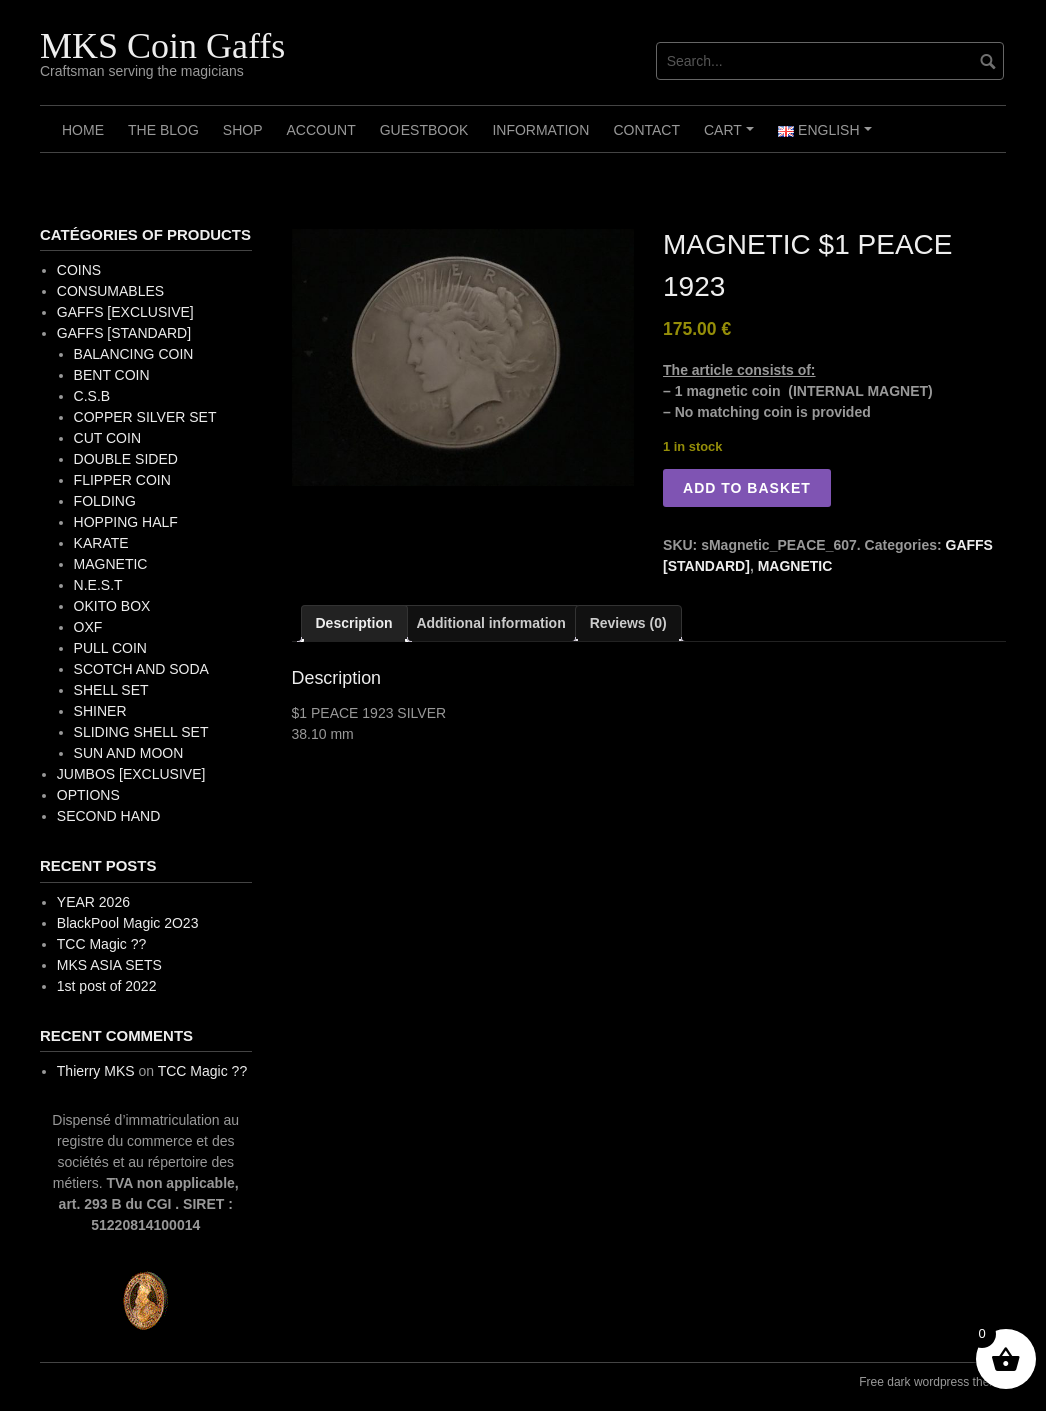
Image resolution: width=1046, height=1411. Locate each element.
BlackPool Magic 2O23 (128, 923)
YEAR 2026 (93, 902)
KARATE (101, 543)
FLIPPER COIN (122, 480)
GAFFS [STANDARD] (124, 333)
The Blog (163, 130)
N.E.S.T (98, 585)
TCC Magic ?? (101, 944)
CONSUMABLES (110, 291)
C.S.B (92, 396)
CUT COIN (107, 438)
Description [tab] (354, 623)
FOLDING (105, 501)
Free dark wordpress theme (932, 1382)
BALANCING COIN (134, 354)
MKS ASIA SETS (109, 965)
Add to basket (747, 488)
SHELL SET (111, 690)
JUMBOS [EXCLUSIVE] (131, 774)
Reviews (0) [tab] (628, 623)
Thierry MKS (96, 1071)
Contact (646, 130)
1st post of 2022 (107, 986)
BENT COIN (112, 375)
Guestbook (424, 130)
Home (83, 130)
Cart (731, 137)
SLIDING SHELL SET (141, 732)
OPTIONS (88, 795)
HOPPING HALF (126, 522)
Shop (243, 130)
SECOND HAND (108, 816)
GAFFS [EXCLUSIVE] (125, 312)
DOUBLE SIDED (126, 459)
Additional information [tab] (490, 623)
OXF (88, 627)
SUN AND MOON (129, 753)
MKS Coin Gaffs (162, 46)
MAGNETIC (795, 566)
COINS (79, 270)
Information (540, 130)
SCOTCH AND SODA (141, 669)
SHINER (100, 711)
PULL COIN (110, 648)
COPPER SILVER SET (145, 417)
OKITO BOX (112, 606)
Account (320, 130)
